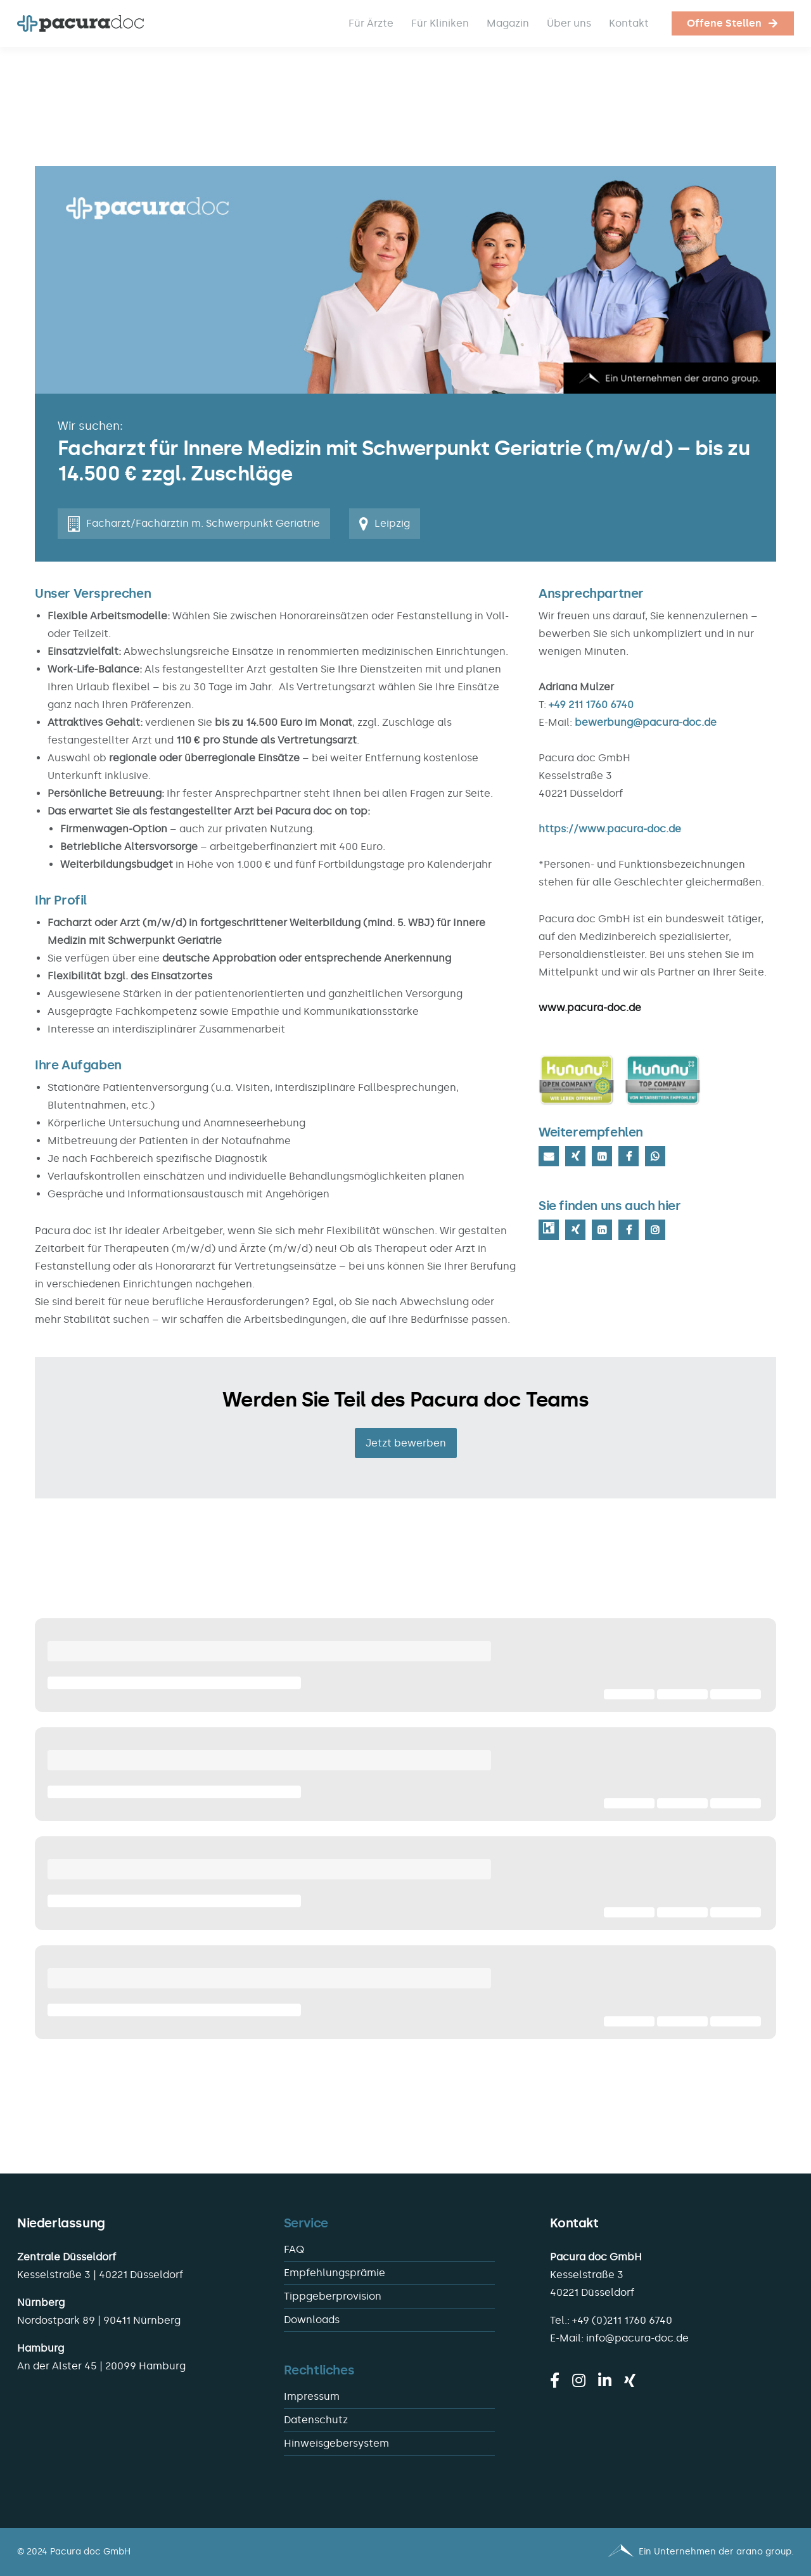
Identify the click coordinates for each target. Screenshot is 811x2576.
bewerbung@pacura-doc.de (646, 722)
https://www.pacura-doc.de (610, 829)
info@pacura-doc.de (637, 2338)
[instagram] (578, 2380)
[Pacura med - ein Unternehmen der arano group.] (605, 2551)
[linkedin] (604, 2380)
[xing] (629, 2380)
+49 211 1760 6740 (591, 705)
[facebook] (554, 2380)
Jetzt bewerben (406, 1443)
